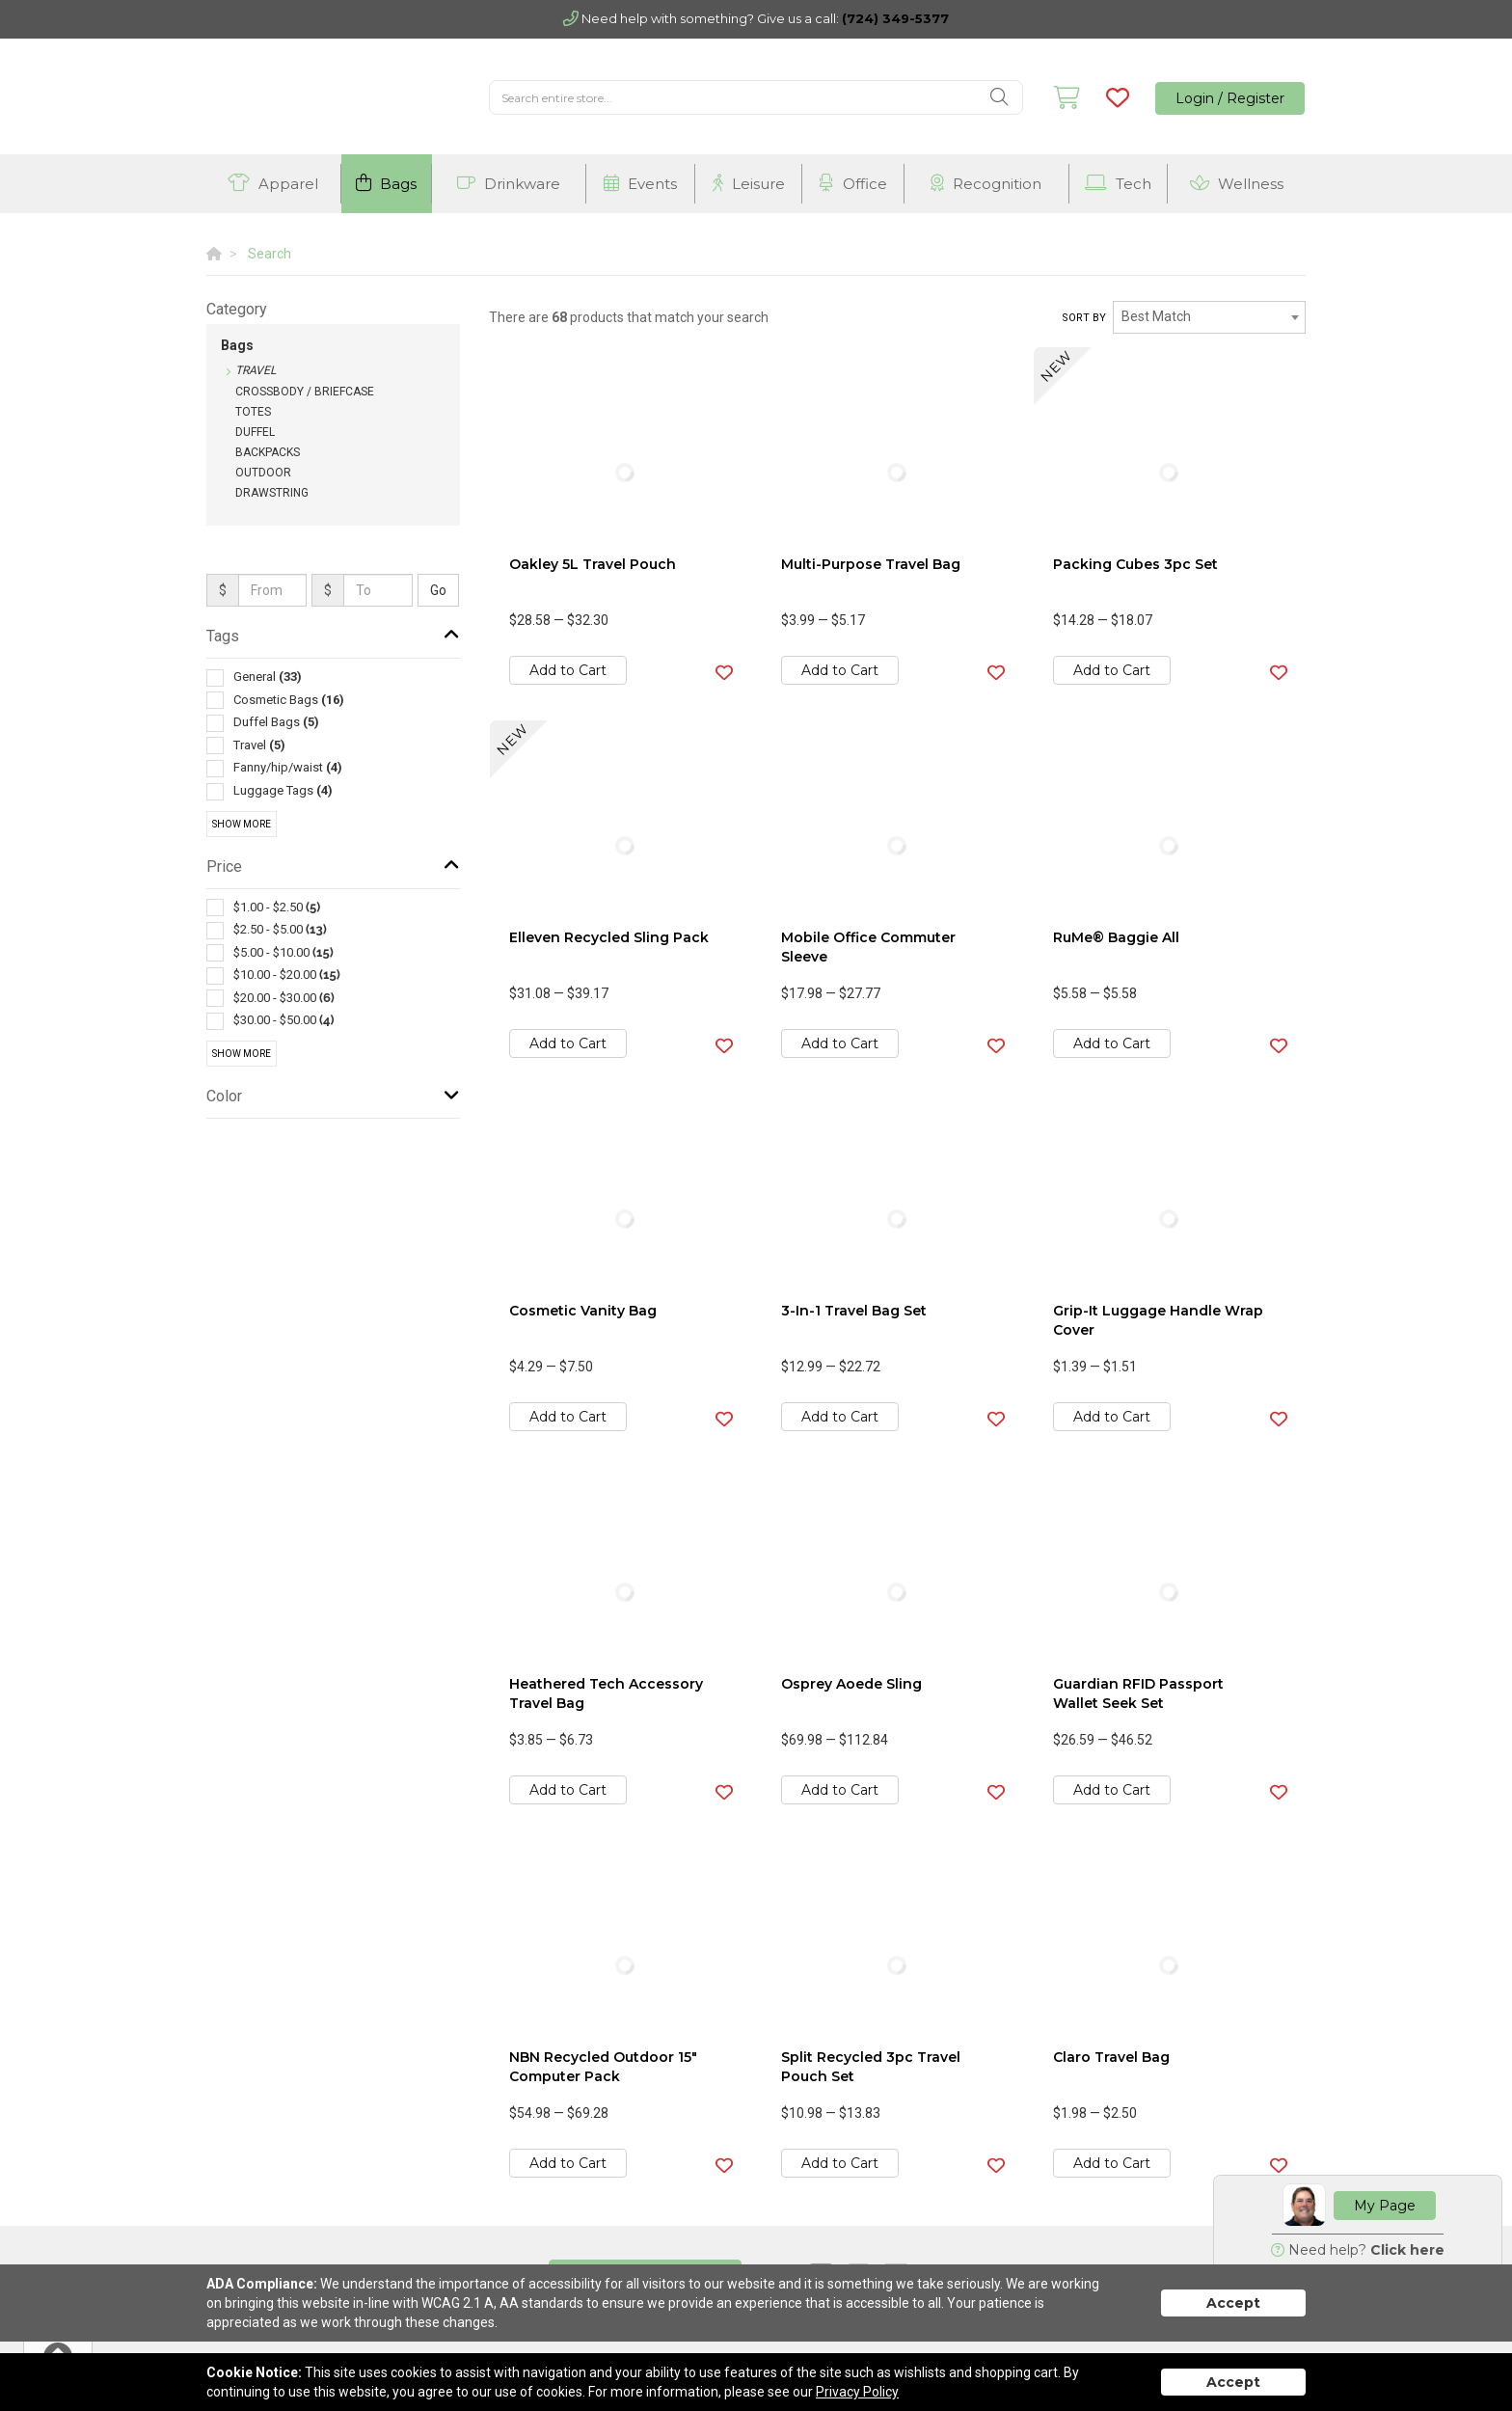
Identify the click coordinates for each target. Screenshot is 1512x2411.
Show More (241, 824)
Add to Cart (568, 670)
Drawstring (272, 493)
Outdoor (263, 472)
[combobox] (1209, 317)
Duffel (255, 432)
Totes (253, 412)
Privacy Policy (857, 2391)
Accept (1233, 2303)
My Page (1385, 2205)
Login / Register (1229, 98)
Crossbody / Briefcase (304, 391)
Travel (255, 370)
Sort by (1084, 318)
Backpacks (267, 452)
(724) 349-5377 (895, 18)
